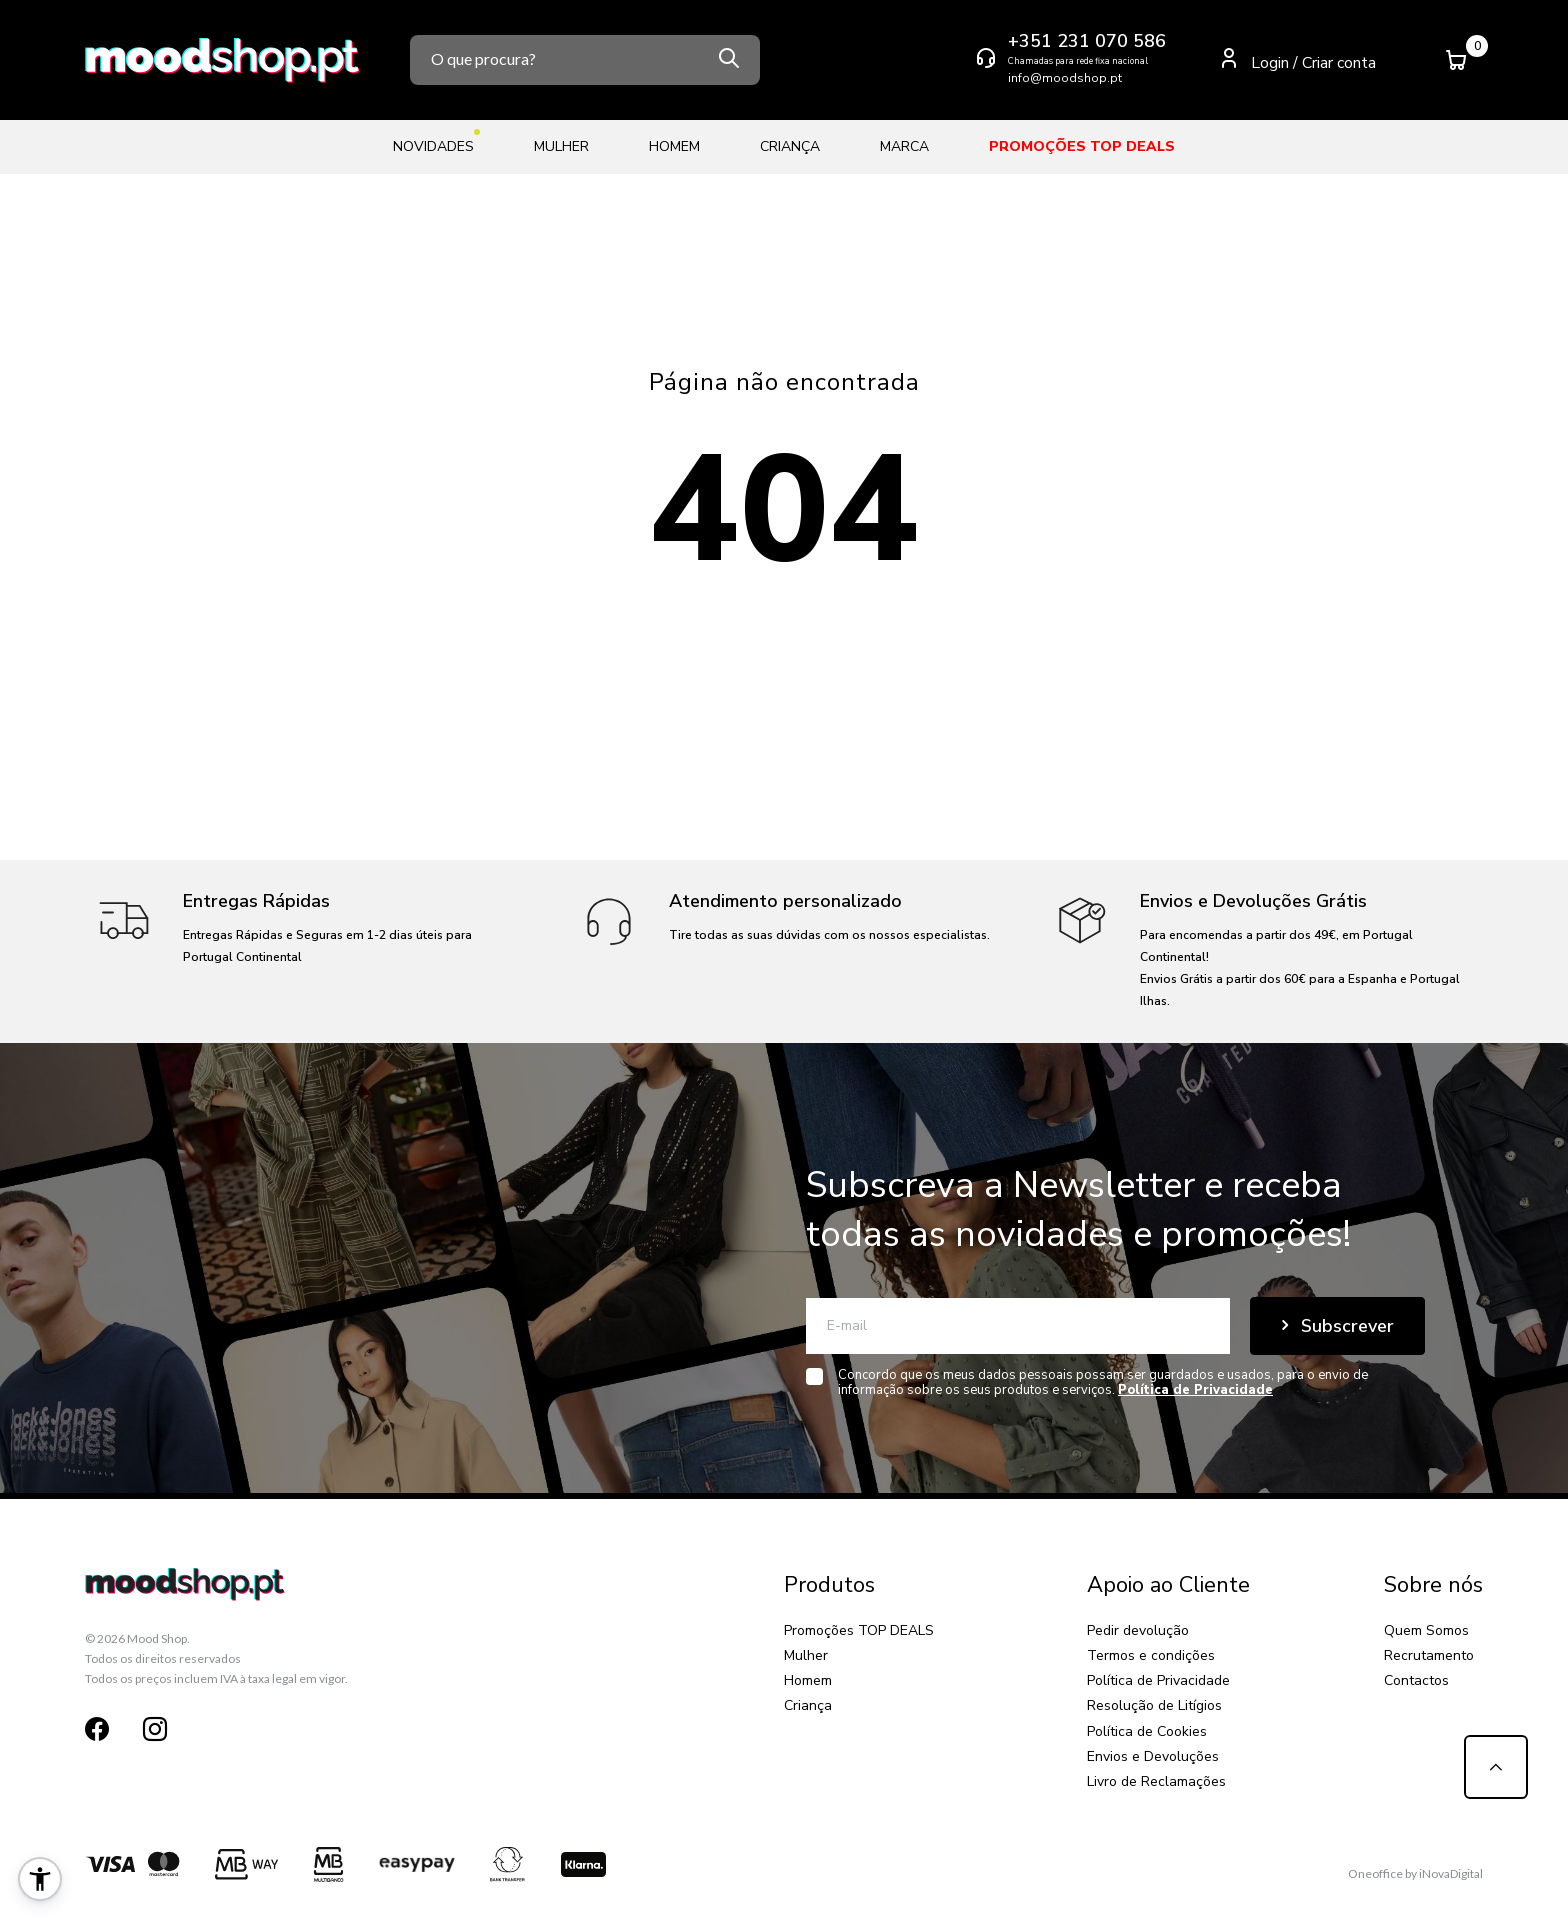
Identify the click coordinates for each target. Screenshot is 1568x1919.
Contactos (1416, 1680)
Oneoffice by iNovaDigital (1415, 1873)
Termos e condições (1151, 1655)
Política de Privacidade (1158, 1680)
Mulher (561, 146)
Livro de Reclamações (1156, 1781)
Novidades (433, 142)
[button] (40, 1879)
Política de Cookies (1147, 1731)
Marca (904, 146)
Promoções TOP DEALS (1082, 146)
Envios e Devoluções (1153, 1756)
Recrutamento (1429, 1655)
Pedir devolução (1138, 1630)
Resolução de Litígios (1154, 1705)
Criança (790, 146)
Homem (674, 146)
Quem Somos (1426, 1630)
